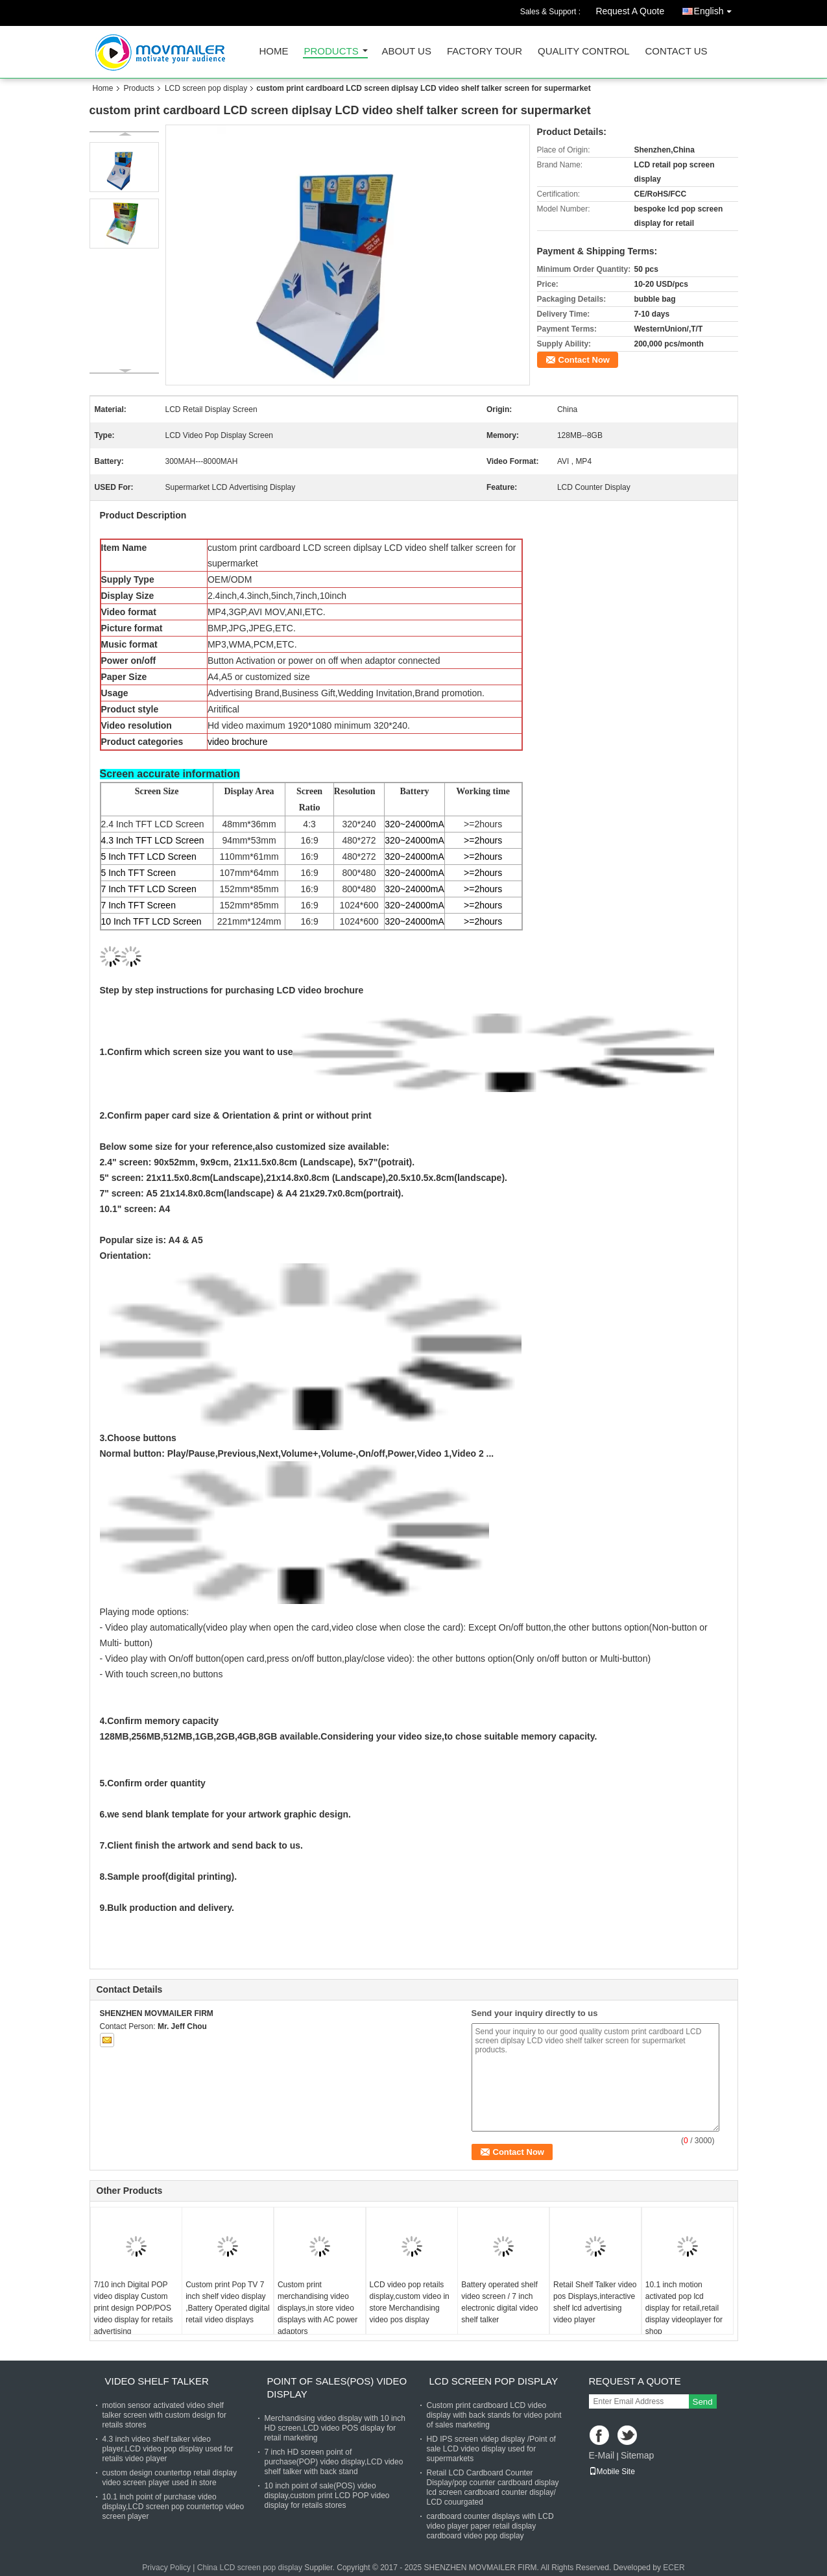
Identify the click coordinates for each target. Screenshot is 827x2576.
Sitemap (637, 2455)
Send (703, 2402)
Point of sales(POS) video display (337, 2388)
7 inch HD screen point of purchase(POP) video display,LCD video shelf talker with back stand (334, 2462)
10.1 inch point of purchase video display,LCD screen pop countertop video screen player (173, 2506)
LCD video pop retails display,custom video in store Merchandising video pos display (409, 2302)
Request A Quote (629, 11)
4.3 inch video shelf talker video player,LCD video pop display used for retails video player (168, 2449)
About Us (406, 51)
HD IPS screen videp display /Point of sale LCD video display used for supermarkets (491, 2449)
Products (331, 51)
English (716, 8)
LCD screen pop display (206, 88)
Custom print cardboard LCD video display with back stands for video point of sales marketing (494, 2415)
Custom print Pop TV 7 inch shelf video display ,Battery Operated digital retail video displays (227, 2302)
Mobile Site (612, 2471)
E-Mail (602, 2455)
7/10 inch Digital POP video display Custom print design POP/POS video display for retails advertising (133, 2308)
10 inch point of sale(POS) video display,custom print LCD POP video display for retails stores (327, 2495)
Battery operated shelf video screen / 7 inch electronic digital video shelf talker (499, 2302)
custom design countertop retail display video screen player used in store (169, 2477)
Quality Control (583, 51)
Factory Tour (484, 51)
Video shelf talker (157, 2381)
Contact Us (676, 51)
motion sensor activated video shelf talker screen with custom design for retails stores (164, 2415)
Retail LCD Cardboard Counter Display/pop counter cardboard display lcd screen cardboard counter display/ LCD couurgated (493, 2487)
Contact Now (584, 360)
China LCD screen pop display (249, 2567)
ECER (673, 2567)
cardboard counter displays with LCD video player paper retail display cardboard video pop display (490, 2526)
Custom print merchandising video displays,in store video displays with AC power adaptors (317, 2308)
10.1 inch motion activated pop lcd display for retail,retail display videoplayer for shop (684, 2308)
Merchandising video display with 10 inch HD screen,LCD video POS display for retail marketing (335, 2428)
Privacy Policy (166, 2567)
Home (274, 51)
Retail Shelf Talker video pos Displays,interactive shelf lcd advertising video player (595, 2302)
